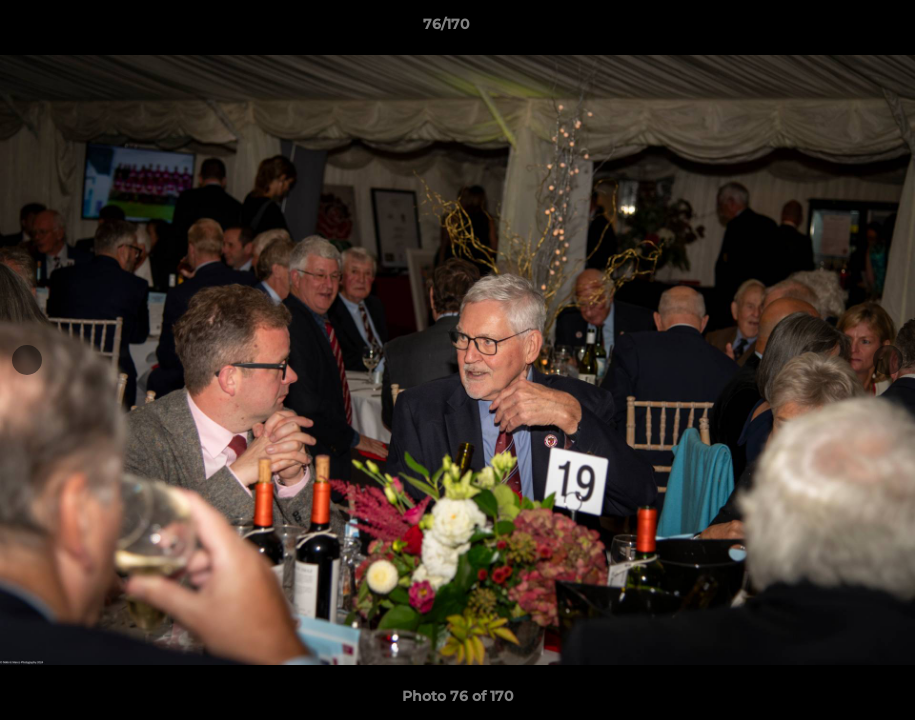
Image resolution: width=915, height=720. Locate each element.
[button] (831, 29)
